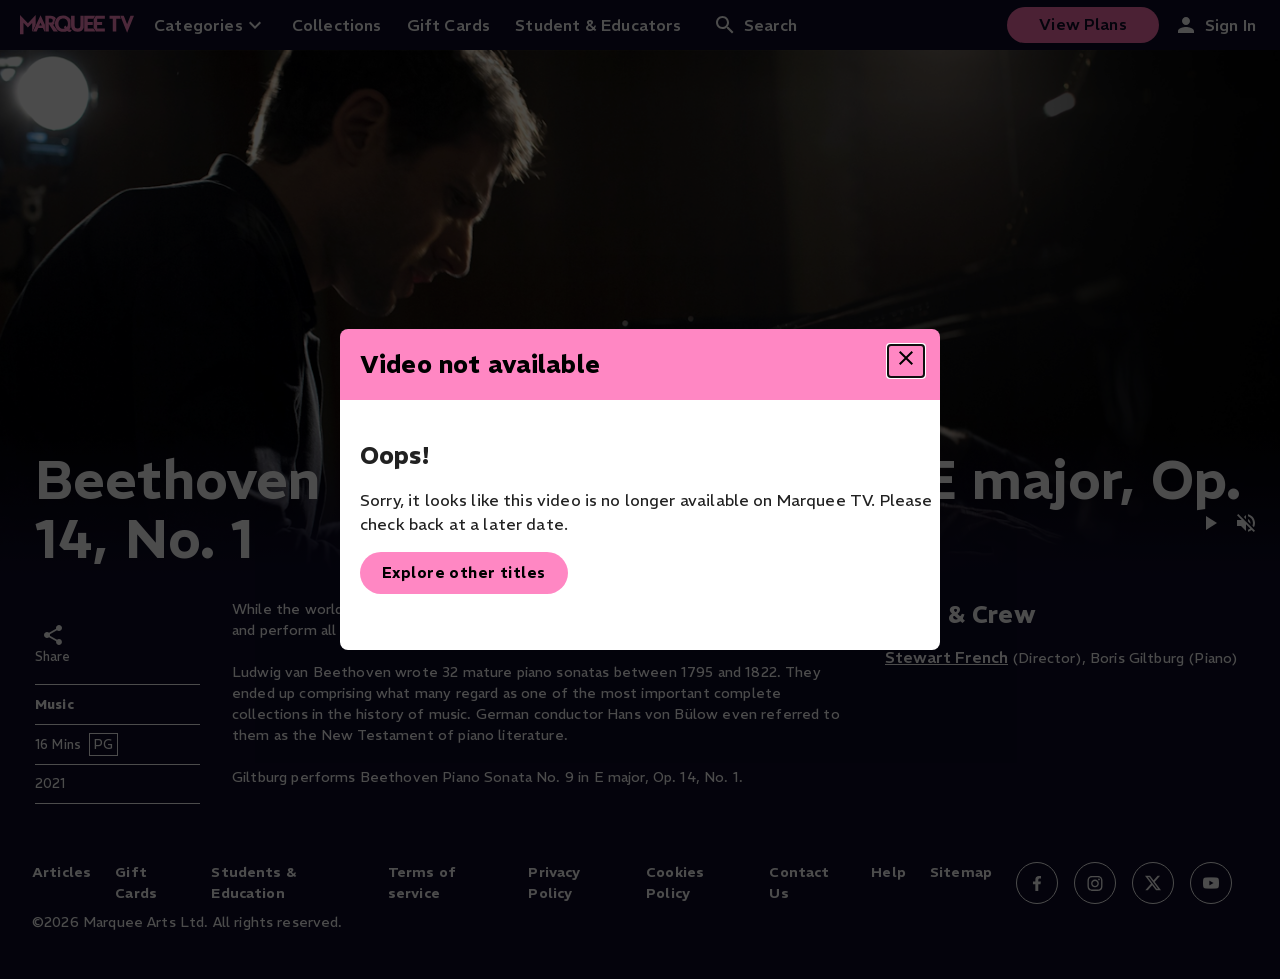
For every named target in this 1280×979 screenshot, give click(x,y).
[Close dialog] (906, 361)
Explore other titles (464, 572)
